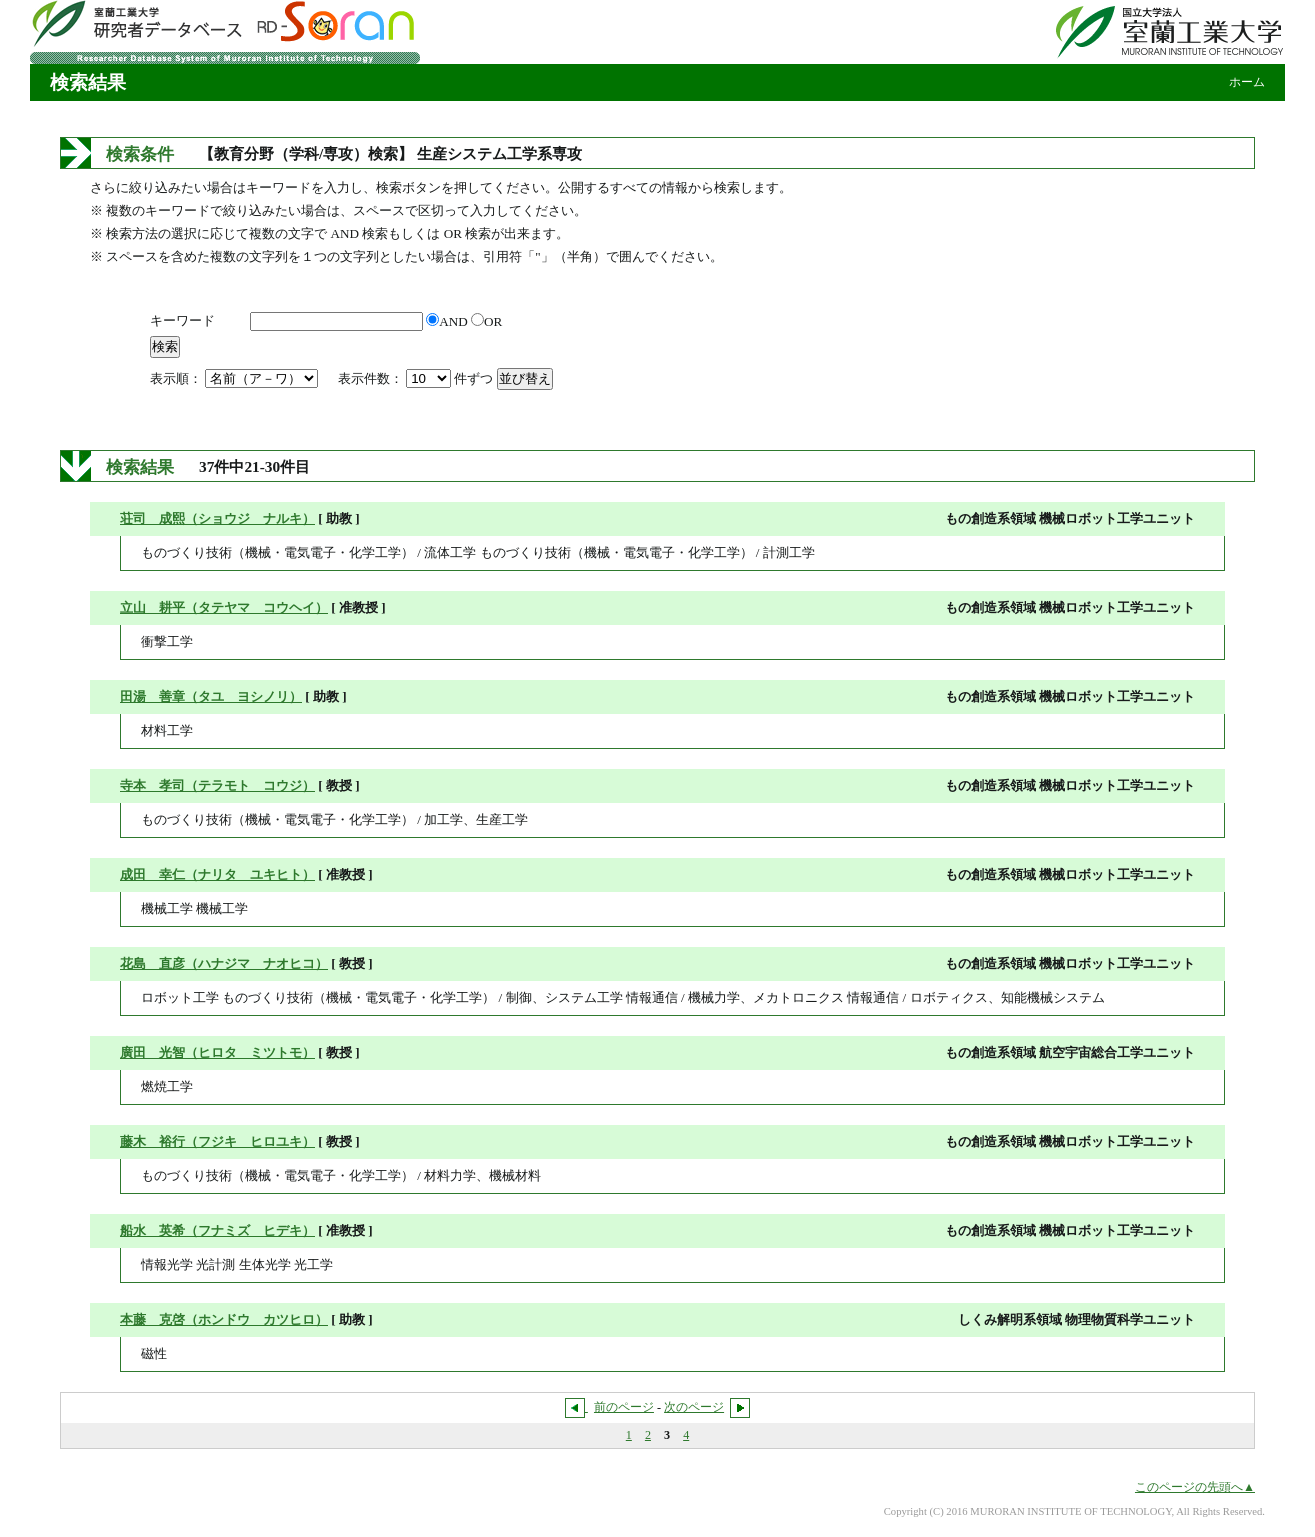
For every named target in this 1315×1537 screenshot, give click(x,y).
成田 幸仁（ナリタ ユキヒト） (217, 874)
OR (486, 321)
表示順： (236, 378)
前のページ (624, 1407)
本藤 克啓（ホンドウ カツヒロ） (224, 1319)
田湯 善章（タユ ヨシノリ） (211, 696)
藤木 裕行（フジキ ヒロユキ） (217, 1141)
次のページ (694, 1407)
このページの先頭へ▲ (1195, 1487)
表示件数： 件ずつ (417, 378)
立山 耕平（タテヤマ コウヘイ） (224, 607)
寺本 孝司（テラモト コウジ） (217, 785)
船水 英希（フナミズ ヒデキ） (217, 1230)
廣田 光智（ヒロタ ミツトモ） (217, 1052)
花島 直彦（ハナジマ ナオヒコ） (224, 963)
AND (448, 321)
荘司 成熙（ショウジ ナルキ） (217, 518)
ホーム (1247, 82)
